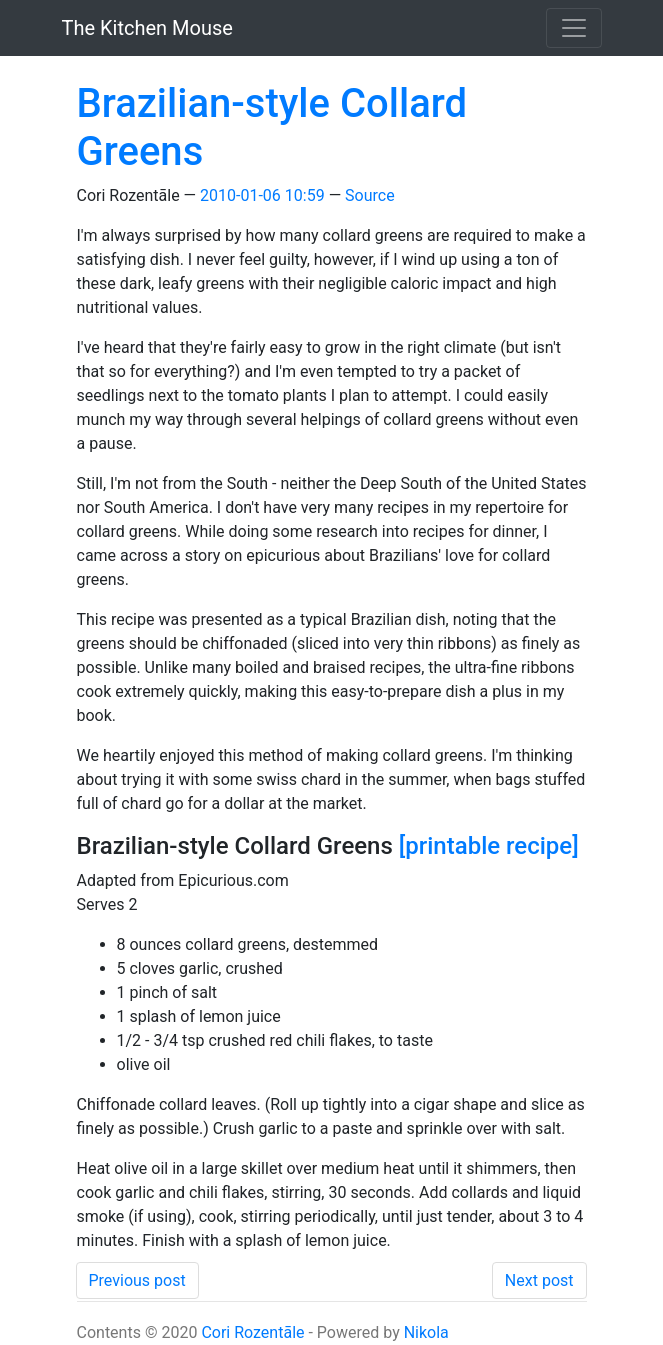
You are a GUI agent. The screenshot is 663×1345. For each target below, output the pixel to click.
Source (370, 195)
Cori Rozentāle (252, 1332)
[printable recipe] (489, 846)
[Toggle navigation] (574, 28)
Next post (539, 1280)
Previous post (137, 1280)
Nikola (426, 1332)
